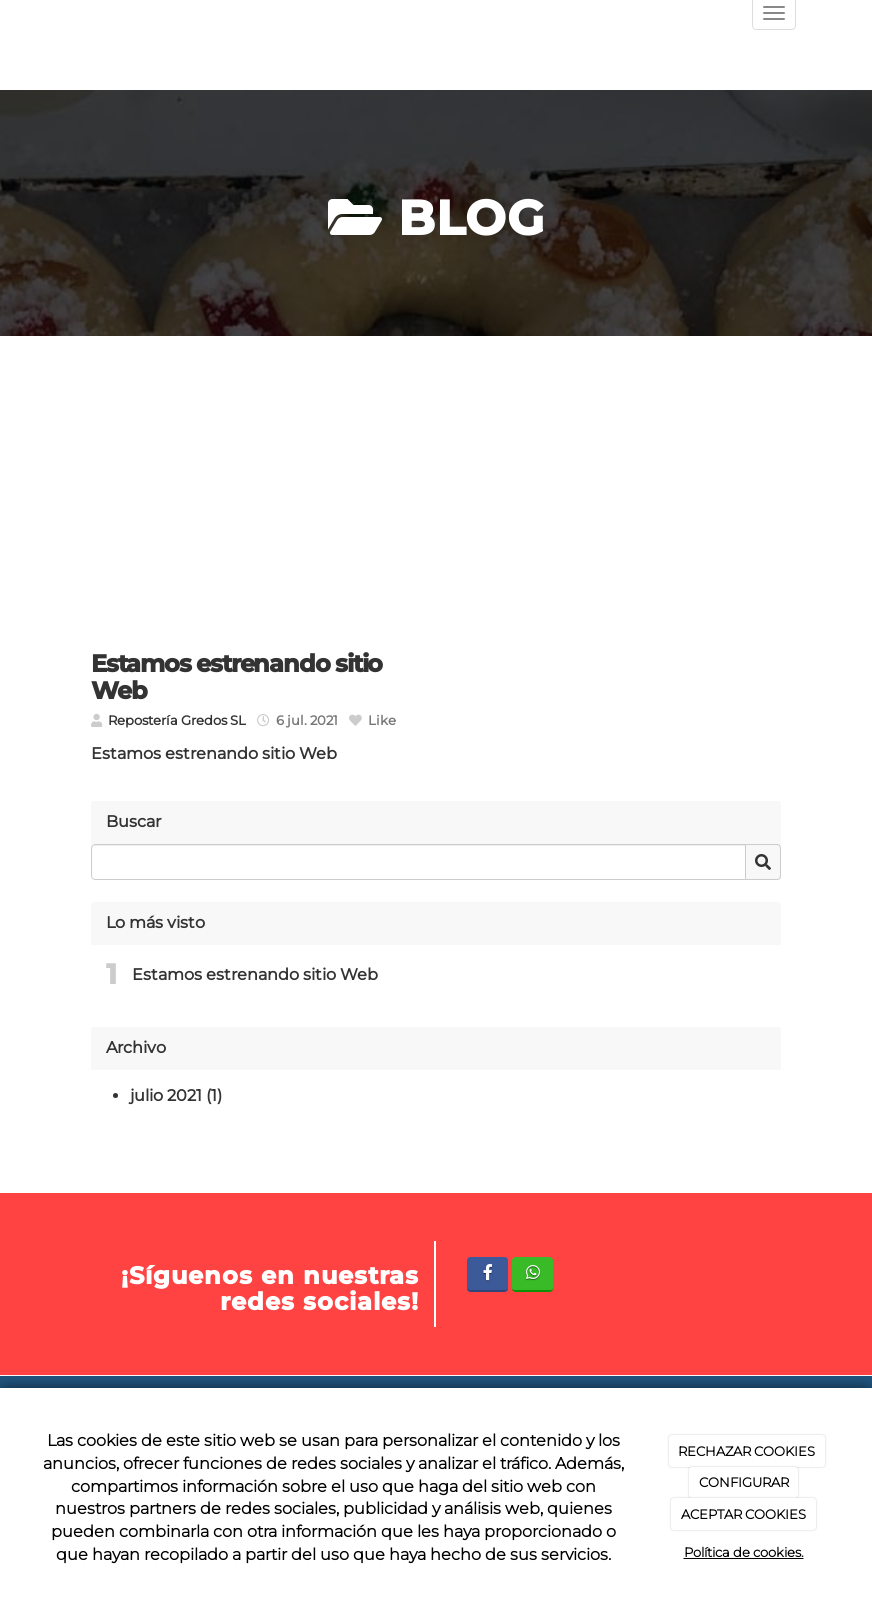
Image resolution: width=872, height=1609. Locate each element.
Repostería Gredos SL (177, 720)
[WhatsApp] (532, 1274)
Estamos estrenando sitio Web (255, 974)
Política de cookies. (744, 1552)
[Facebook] (487, 1274)
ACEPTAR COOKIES (743, 1514)
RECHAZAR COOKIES (746, 1451)
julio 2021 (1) (176, 1095)
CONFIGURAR (744, 1482)
